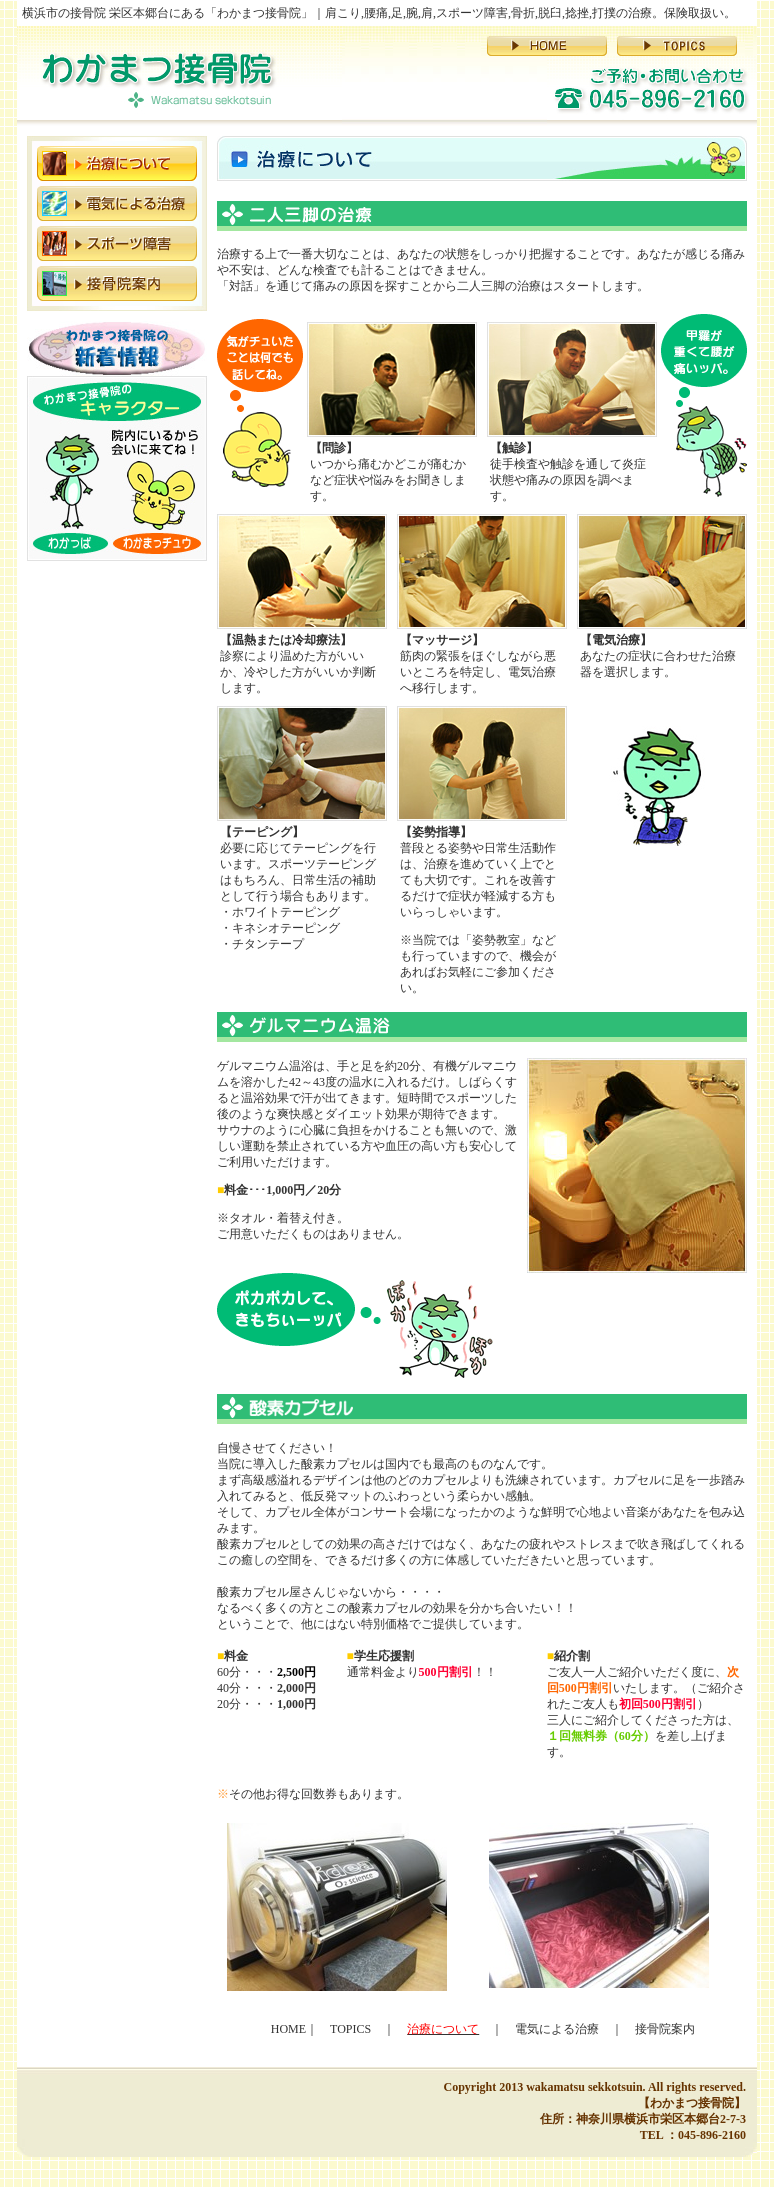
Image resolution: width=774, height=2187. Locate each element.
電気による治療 (557, 2029)
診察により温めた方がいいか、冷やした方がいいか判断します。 (298, 664)
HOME (288, 2029)
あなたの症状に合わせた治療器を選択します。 (658, 656)
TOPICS (350, 2029)
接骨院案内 (665, 2029)
